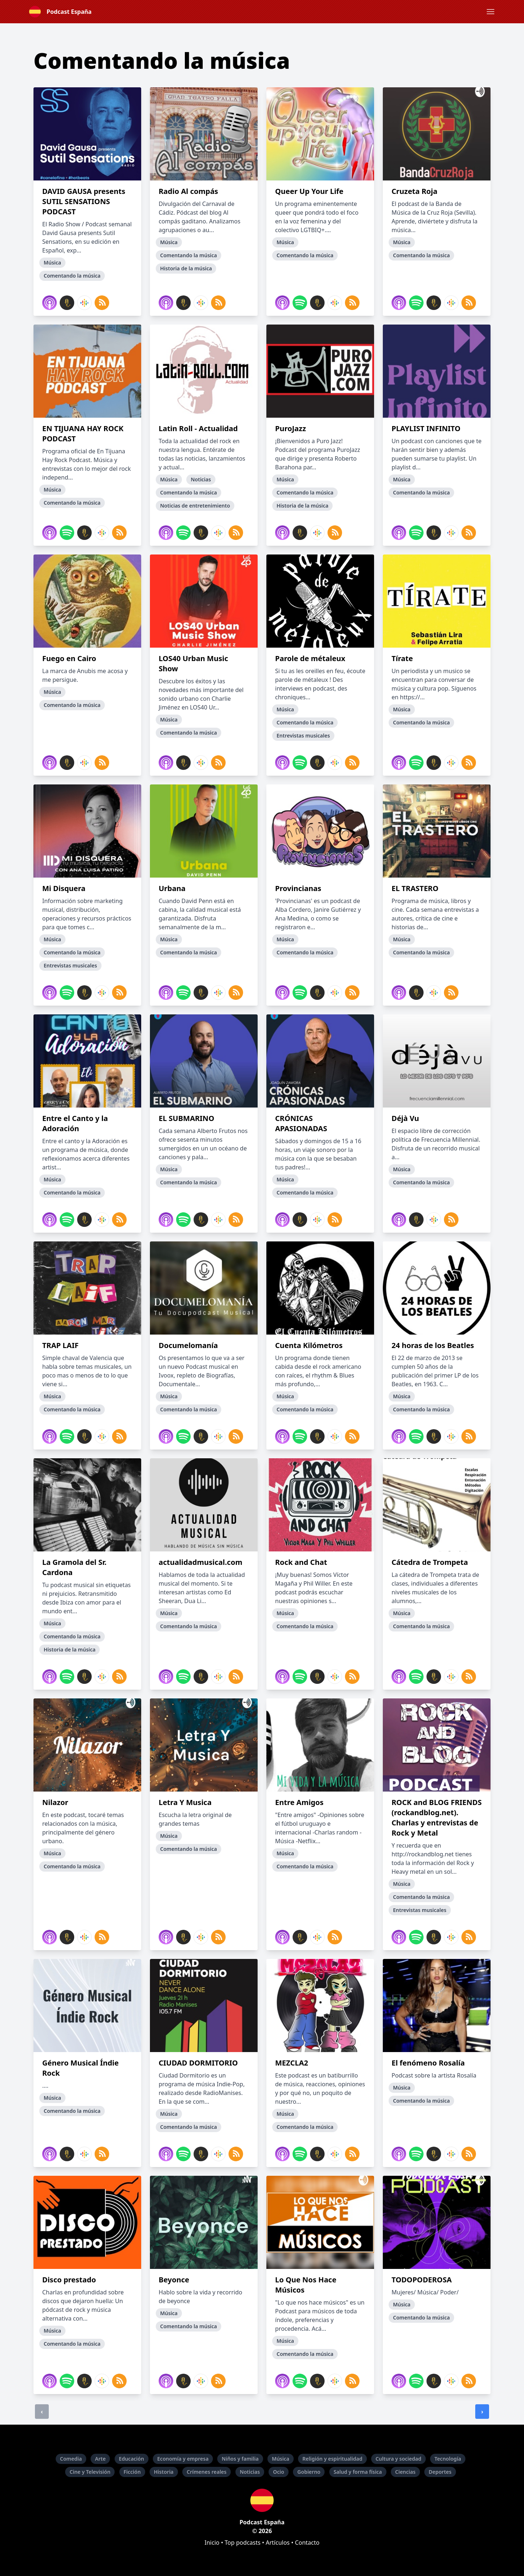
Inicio (212, 2543)
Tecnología (447, 2458)
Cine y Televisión (90, 2471)
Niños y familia (240, 2458)
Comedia (71, 2458)
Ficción (132, 2471)
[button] (490, 11)
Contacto (307, 2543)
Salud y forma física (358, 2471)
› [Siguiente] (482, 2412)
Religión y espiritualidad (332, 2458)
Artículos (278, 2543)
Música (280, 2458)
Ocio (278, 2471)
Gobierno (308, 2471)
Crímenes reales (207, 2471)
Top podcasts (243, 2543)
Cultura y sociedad (398, 2458)
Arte (100, 2458)
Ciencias (405, 2471)
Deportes (440, 2471)
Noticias (250, 2471)
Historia (164, 2471)
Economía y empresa (183, 2458)
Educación (131, 2458)
